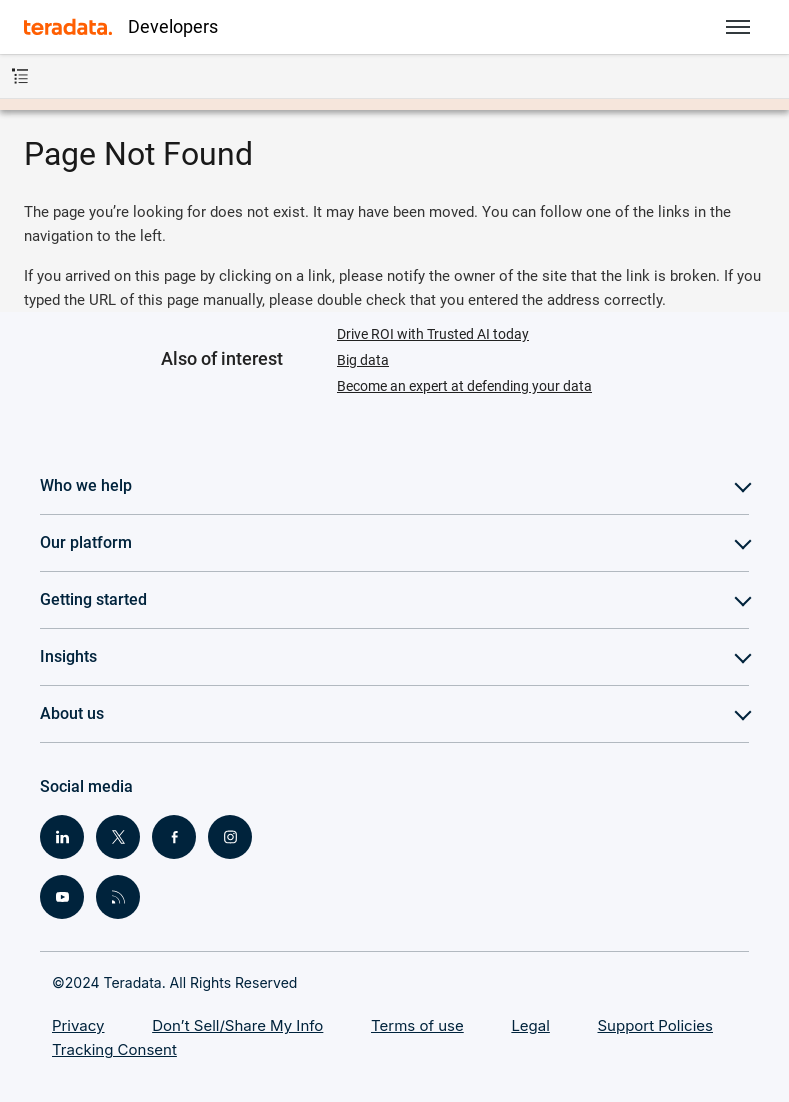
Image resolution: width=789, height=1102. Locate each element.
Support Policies (656, 1025)
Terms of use (417, 1025)
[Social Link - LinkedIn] (62, 837)
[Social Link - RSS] (118, 897)
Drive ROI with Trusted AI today (433, 334)
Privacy (78, 1025)
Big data (363, 360)
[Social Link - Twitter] (118, 837)
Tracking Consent (114, 1049)
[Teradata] (68, 27)
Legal (530, 1025)
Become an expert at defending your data (464, 386)
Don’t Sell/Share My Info (237, 1025)
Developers (173, 26)
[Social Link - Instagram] (230, 837)
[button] (738, 27)
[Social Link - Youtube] (62, 897)
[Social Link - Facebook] (174, 837)
